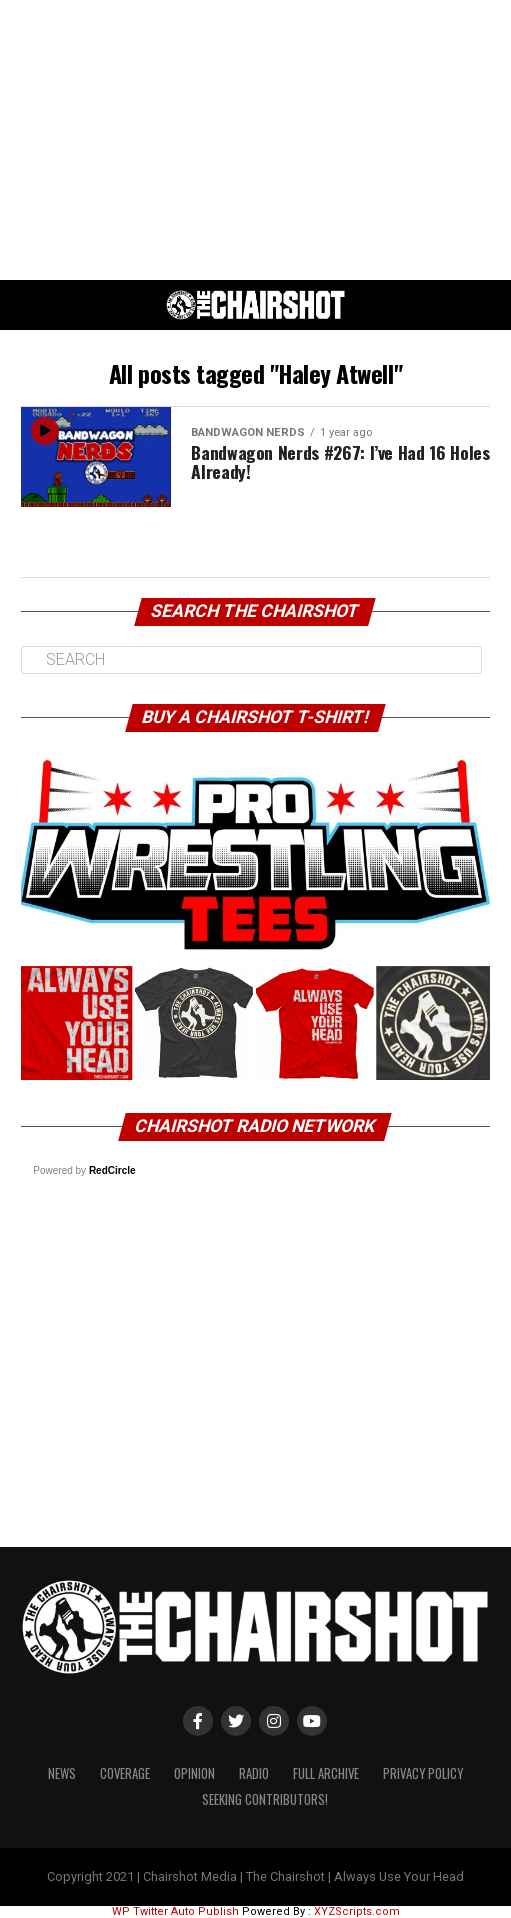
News (62, 1773)
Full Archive (326, 1773)
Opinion (194, 1773)
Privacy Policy (423, 1773)
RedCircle (112, 1170)
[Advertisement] (255, 140)
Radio (254, 1773)
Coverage (125, 1773)
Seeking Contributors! (265, 1799)
